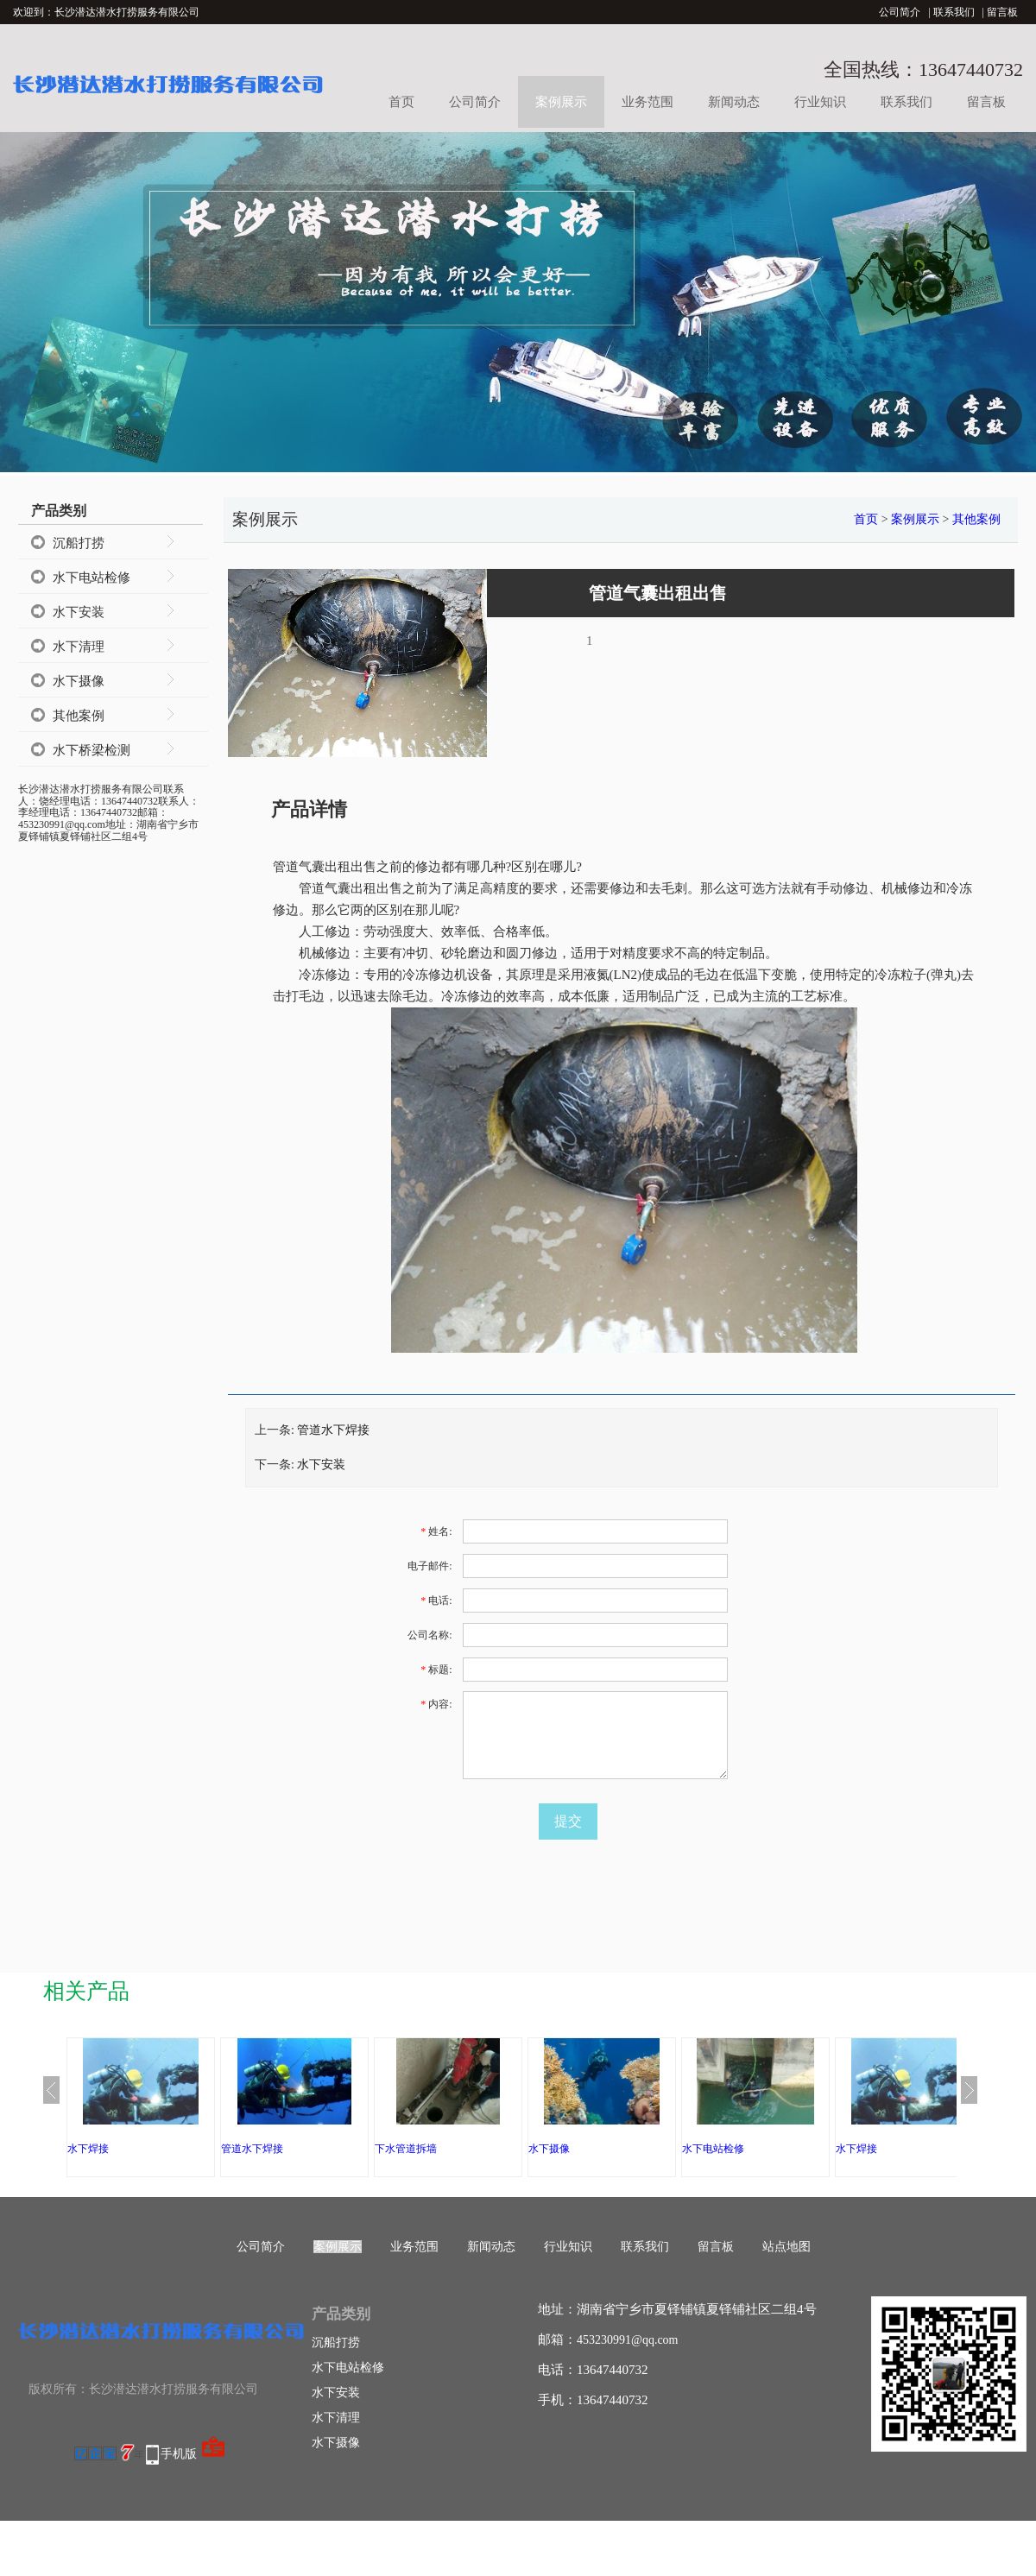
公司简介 (899, 12)
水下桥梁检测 (91, 750)
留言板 (1002, 12)
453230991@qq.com (628, 2339)
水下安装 (78, 612)
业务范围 (647, 102)
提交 (568, 1821)
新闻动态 (734, 102)
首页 (401, 102)
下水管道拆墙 (406, 2149)
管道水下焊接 (333, 1430)
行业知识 (820, 102)
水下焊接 (88, 2149)
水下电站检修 (91, 577)
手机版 (179, 2453)
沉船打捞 (78, 543)
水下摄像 (78, 681)
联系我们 (954, 12)
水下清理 (78, 646)
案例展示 (561, 102)
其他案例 (78, 716)
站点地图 (786, 2246)
